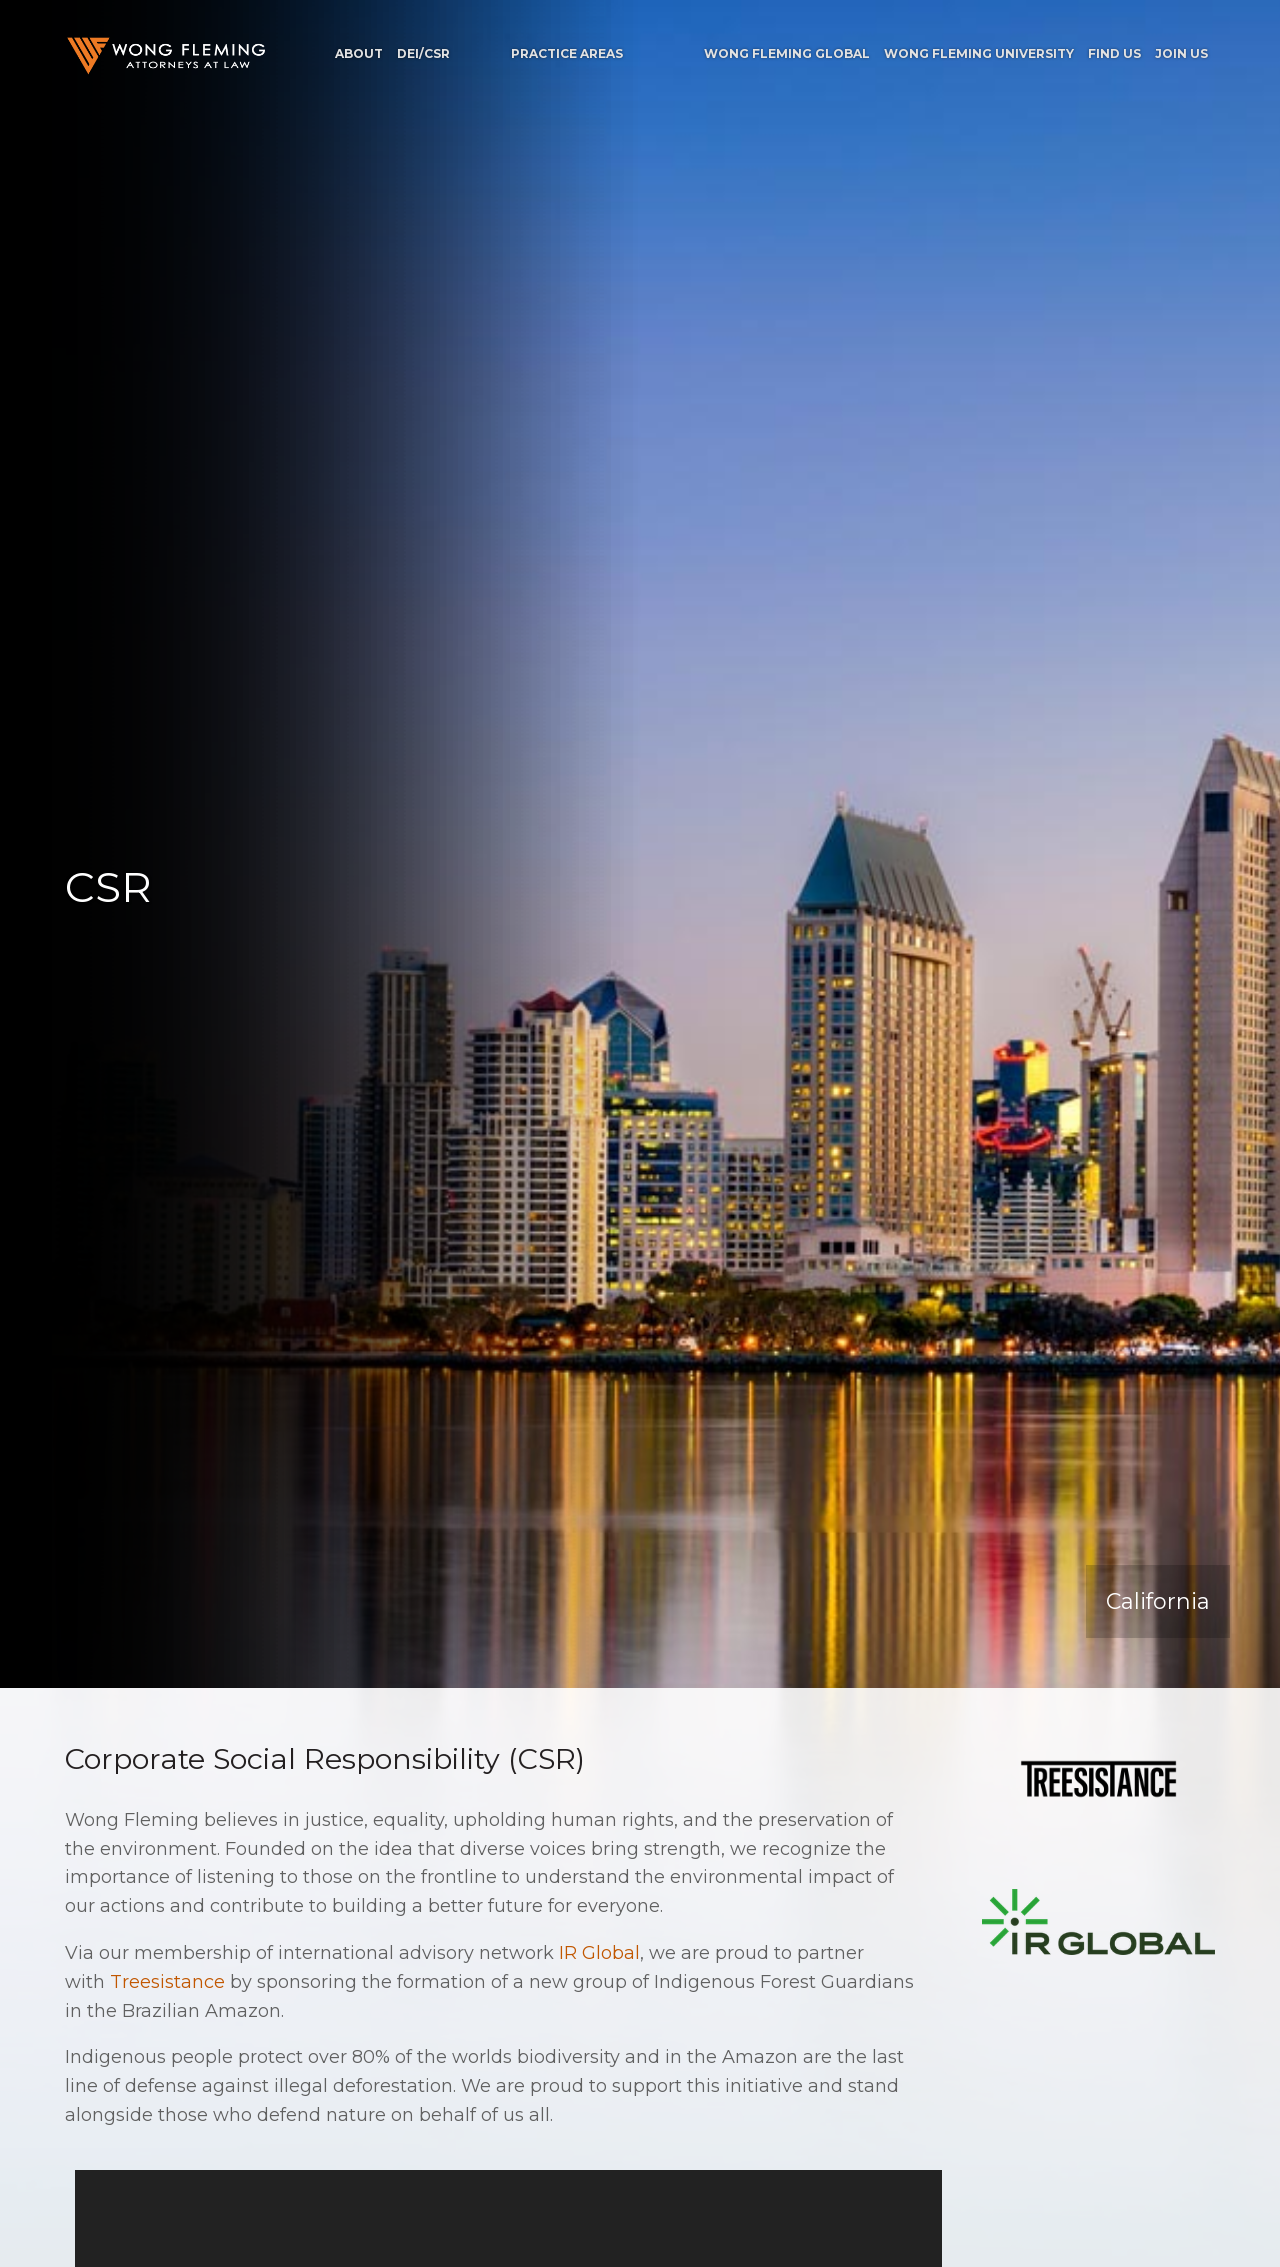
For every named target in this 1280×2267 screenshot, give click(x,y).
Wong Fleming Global (787, 53)
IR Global (599, 1953)
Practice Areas (567, 53)
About (359, 53)
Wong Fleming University (979, 53)
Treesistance (167, 1982)
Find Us (1114, 53)
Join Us (1181, 53)
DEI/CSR (423, 53)
